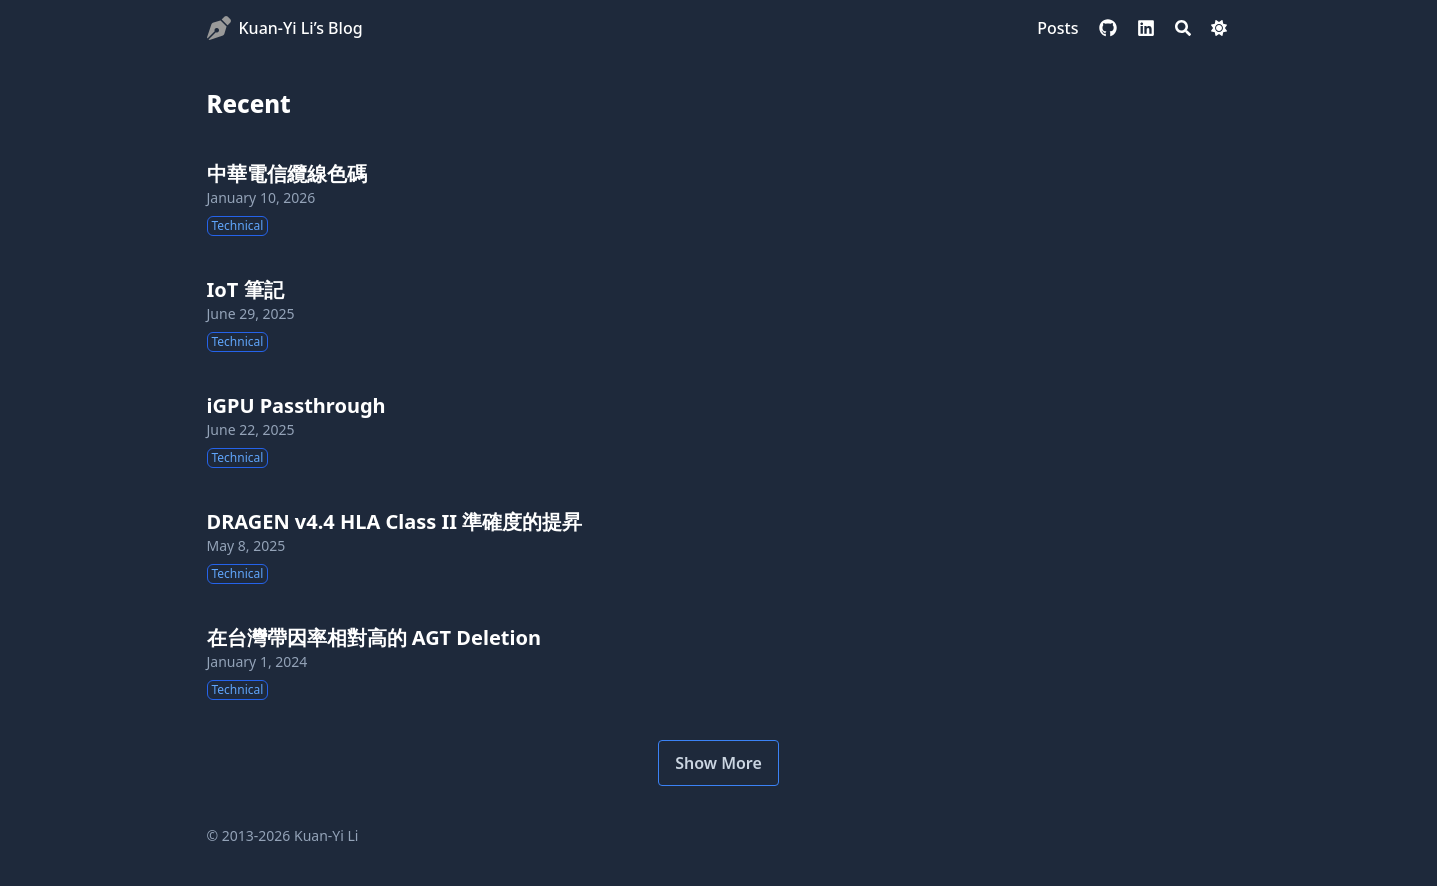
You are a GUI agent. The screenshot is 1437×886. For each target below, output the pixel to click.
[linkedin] (1146, 28)
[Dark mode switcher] (1219, 28)
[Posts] (1057, 28)
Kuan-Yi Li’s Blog (301, 28)
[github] (1108, 28)
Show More (718, 763)
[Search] (1183, 28)
